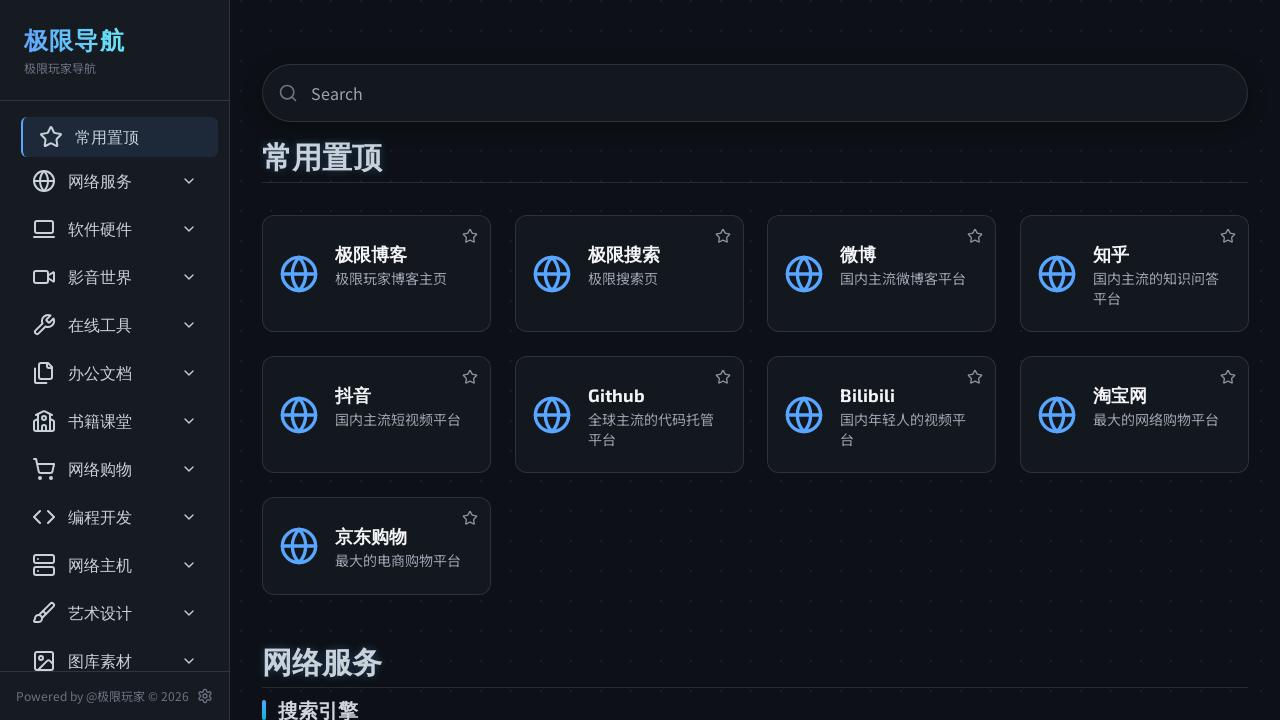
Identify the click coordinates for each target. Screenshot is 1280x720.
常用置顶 (89, 137)
